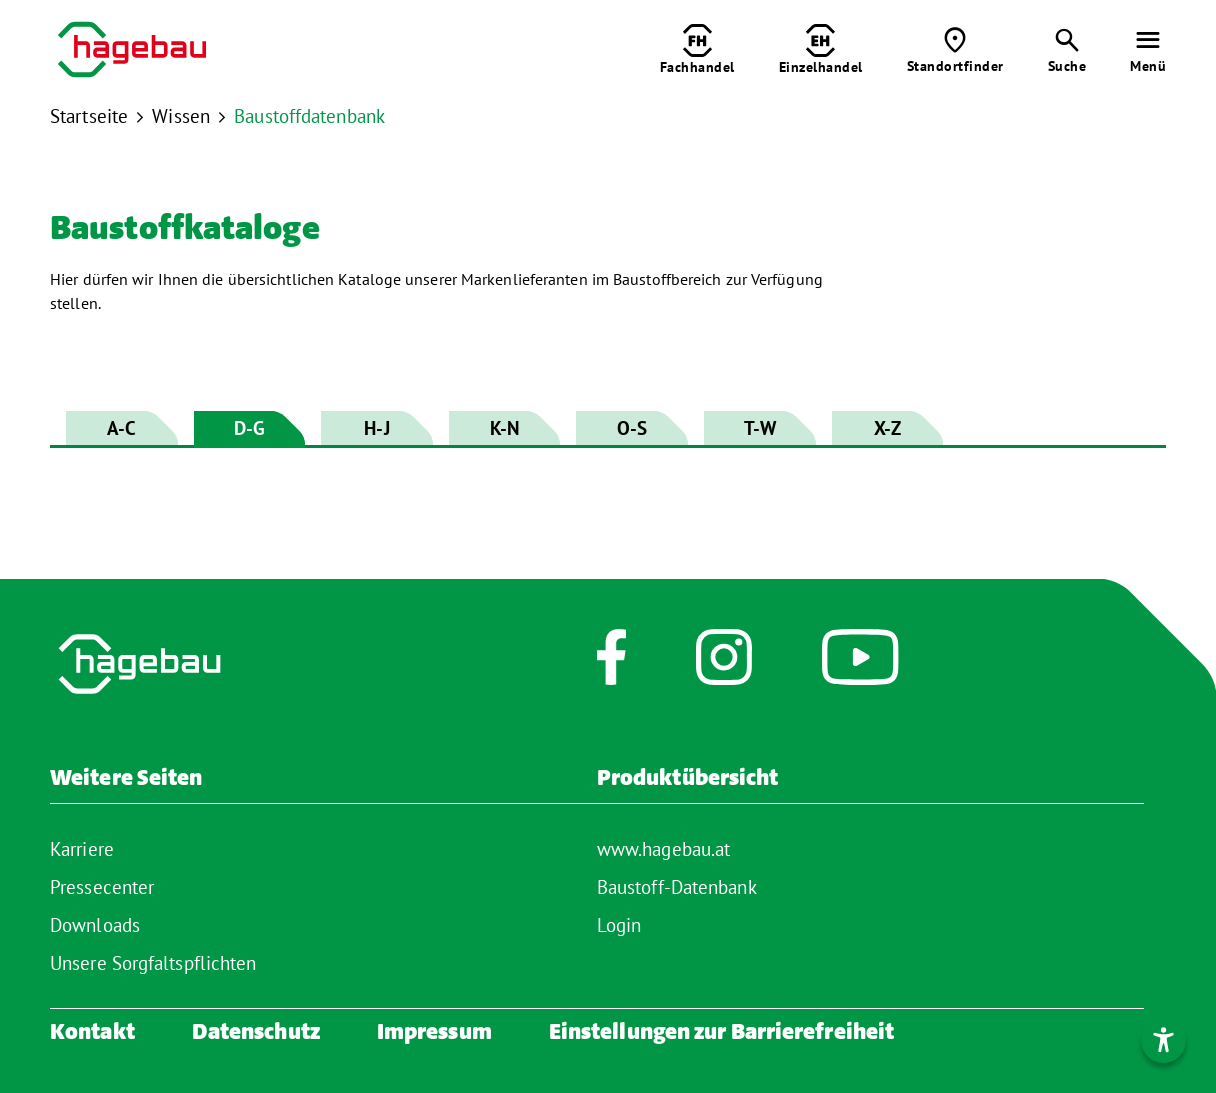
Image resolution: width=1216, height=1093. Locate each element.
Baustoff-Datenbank (677, 887)
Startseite (89, 116)
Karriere (82, 849)
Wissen (181, 116)
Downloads (95, 925)
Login (619, 925)
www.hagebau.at (663, 849)
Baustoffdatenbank (309, 116)
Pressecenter (102, 887)
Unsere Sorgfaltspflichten (153, 963)
